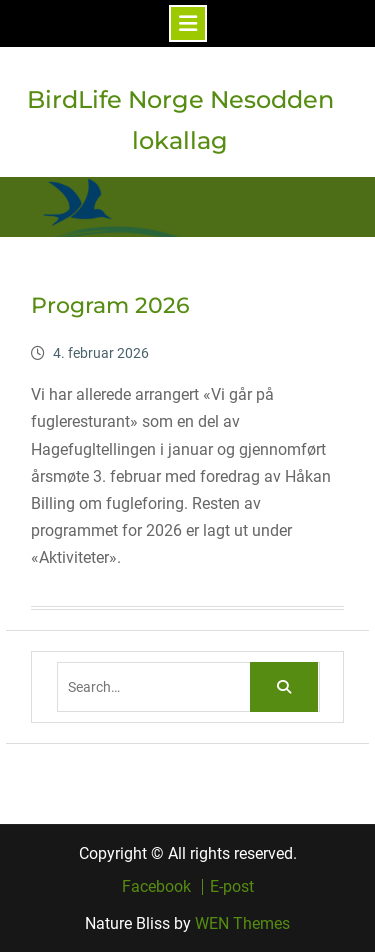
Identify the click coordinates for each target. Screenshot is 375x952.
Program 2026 (110, 305)
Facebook (156, 887)
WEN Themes (242, 923)
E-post (232, 887)
